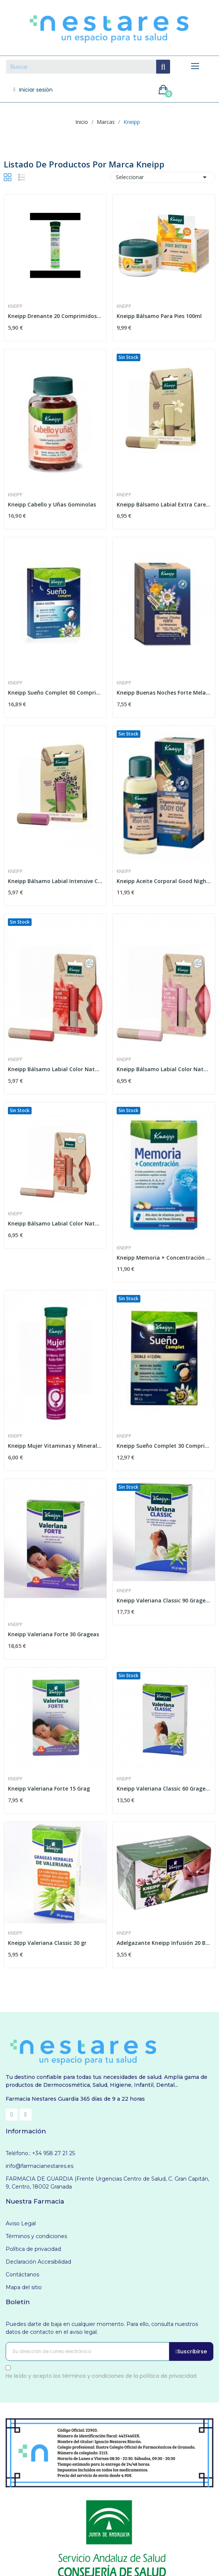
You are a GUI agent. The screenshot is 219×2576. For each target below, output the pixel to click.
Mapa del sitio (24, 2287)
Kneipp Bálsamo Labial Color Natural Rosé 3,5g (164, 1069)
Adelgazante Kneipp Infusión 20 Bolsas (164, 1942)
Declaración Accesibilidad (38, 2261)
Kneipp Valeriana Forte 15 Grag (49, 1788)
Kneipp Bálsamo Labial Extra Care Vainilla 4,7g (164, 504)
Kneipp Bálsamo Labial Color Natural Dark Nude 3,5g (55, 1223)
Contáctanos (22, 2274)
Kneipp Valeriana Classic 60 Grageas (164, 1788)
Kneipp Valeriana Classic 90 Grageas (164, 1600)
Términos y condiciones (36, 2236)
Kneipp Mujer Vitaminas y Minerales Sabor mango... (55, 1445)
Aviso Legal (21, 2223)
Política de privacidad (33, 2249)
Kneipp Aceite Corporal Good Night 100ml (164, 881)
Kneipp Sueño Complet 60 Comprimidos (55, 692)
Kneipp (15, 306)
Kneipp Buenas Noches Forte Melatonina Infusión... (164, 692)
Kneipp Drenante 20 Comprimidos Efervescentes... (55, 316)
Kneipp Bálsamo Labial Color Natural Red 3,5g (55, 1069)
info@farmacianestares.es (39, 2166)
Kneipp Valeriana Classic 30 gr (47, 1942)
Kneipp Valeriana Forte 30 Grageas (53, 1634)
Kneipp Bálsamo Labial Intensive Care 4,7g (55, 881)
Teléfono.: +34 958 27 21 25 (40, 2153)
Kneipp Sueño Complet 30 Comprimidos (164, 1445)
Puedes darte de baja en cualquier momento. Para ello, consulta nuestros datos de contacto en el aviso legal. (102, 2328)
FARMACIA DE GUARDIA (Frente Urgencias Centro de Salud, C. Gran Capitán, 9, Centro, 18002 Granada (107, 2182)
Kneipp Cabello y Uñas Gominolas (52, 504)
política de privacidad (168, 2376)
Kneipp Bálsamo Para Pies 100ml (159, 316)
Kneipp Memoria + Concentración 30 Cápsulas (164, 1257)
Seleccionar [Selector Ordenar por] (162, 177)
